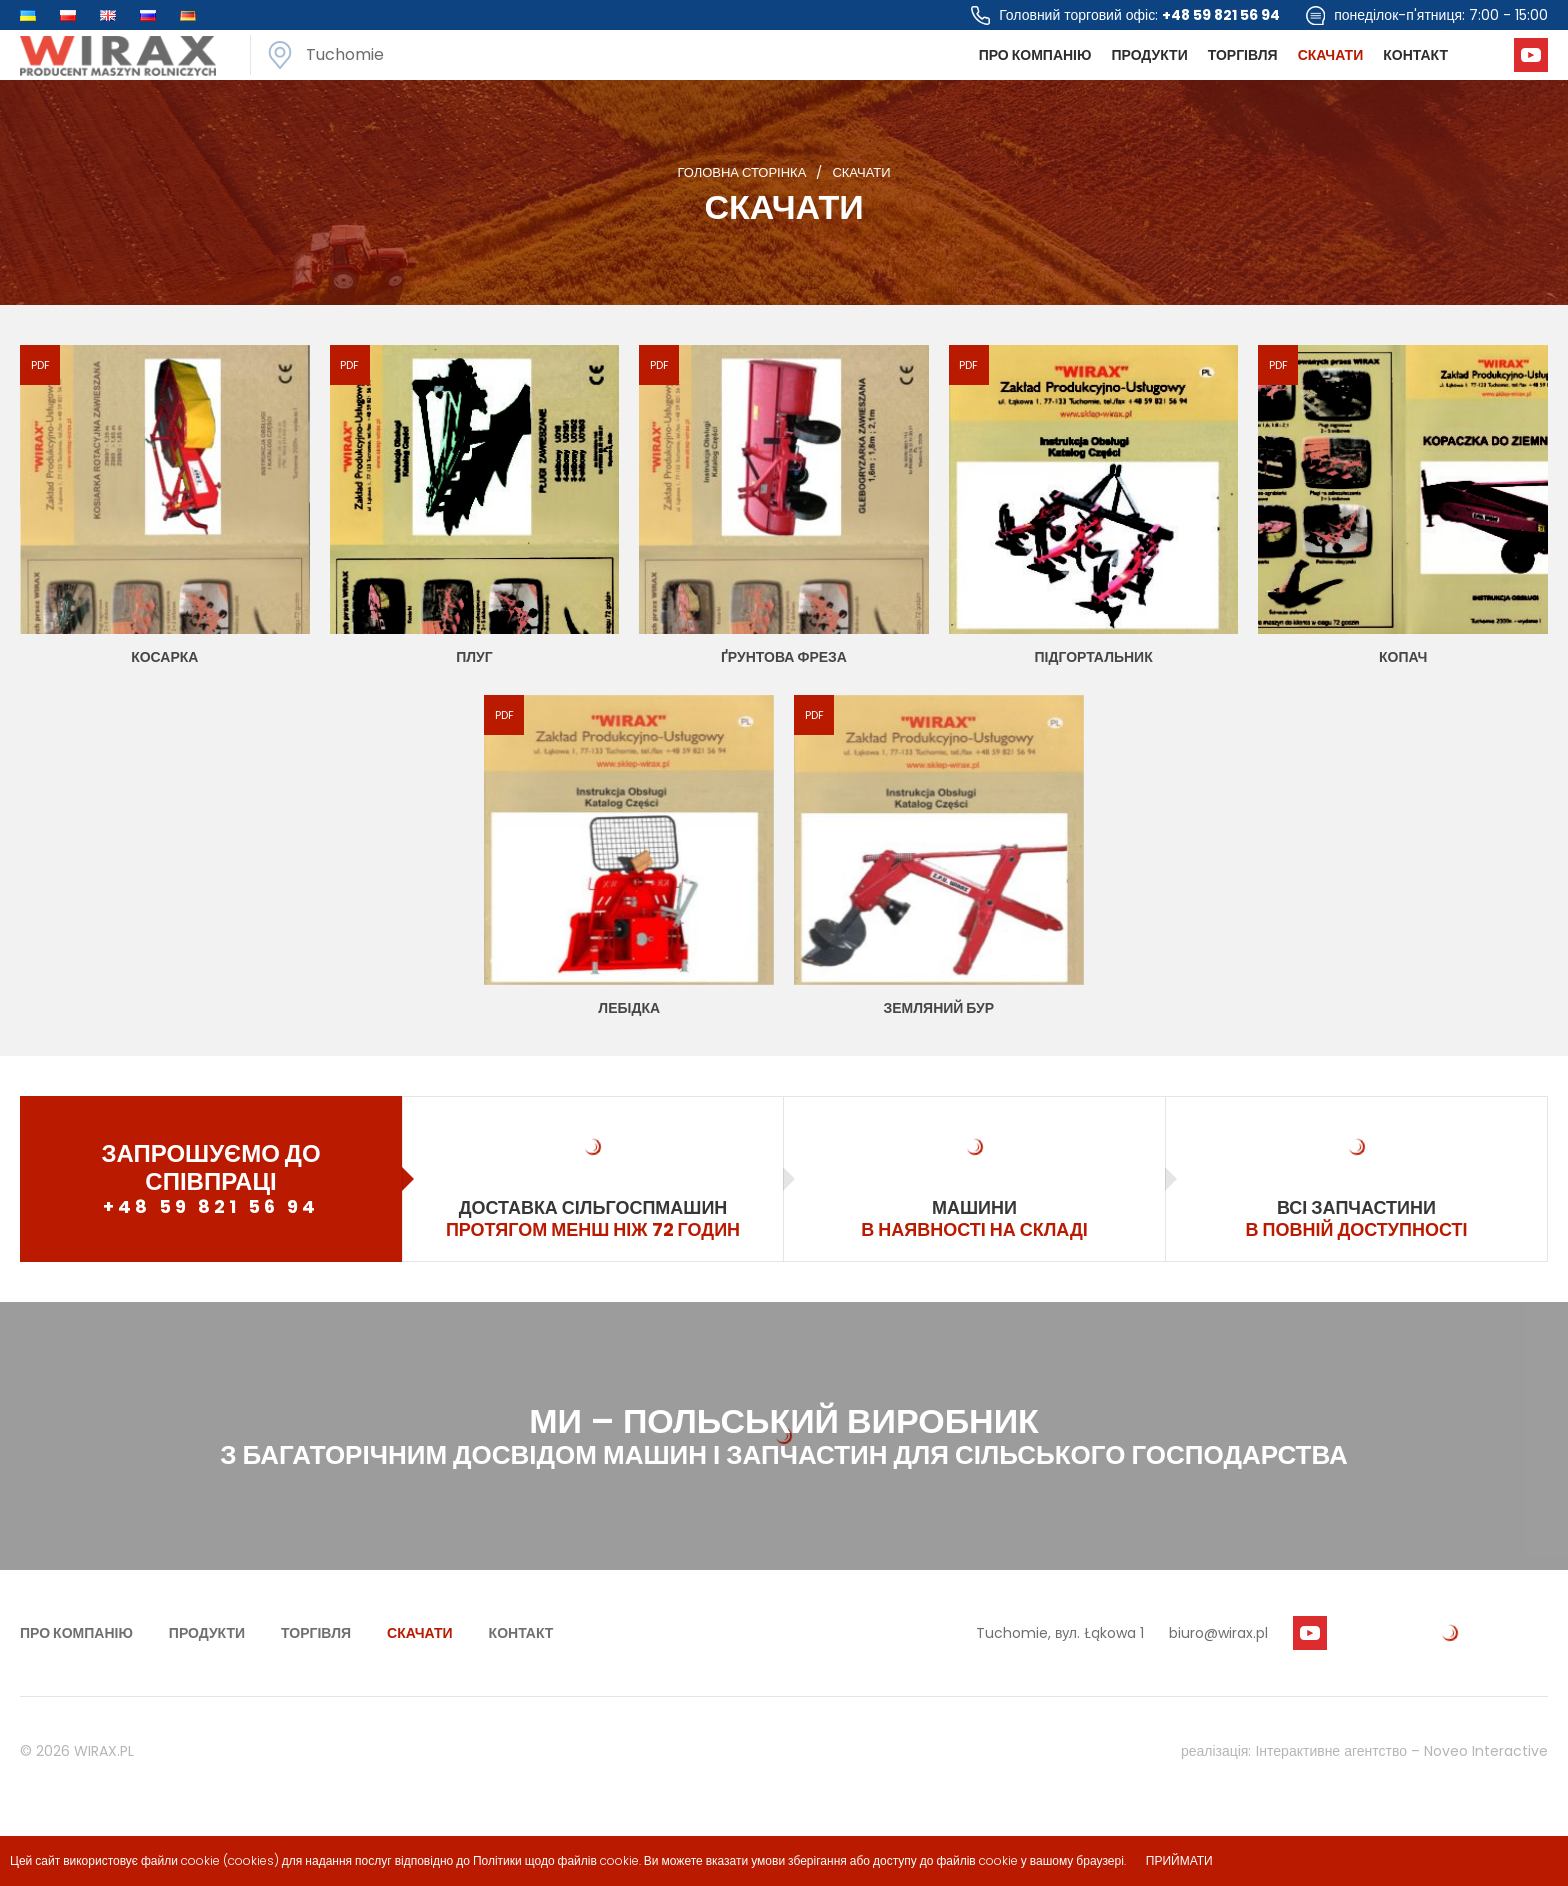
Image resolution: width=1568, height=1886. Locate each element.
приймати (1179, 1860)
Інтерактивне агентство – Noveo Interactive (1401, 1751)
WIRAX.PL (104, 1751)
